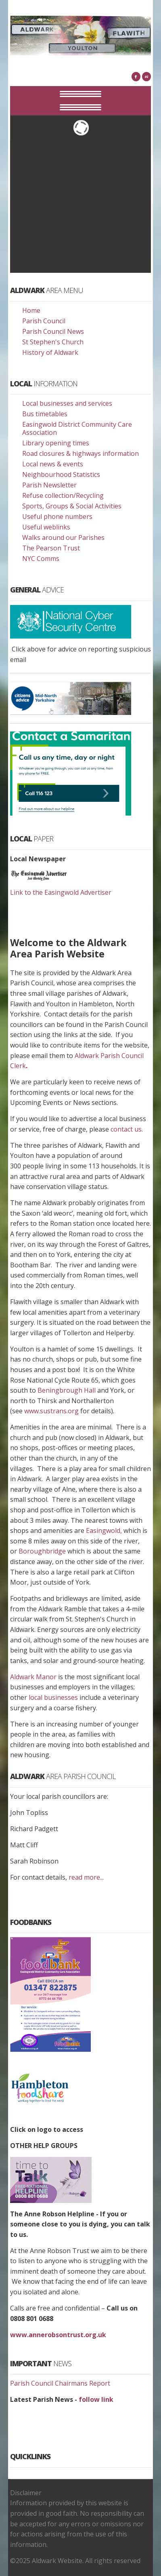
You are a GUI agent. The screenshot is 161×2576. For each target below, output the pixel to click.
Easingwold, (103, 1530)
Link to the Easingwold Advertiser (60, 892)
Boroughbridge (42, 1551)
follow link (95, 2399)
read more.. (85, 1877)
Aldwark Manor (33, 1676)
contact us (126, 1129)
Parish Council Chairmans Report (60, 2383)
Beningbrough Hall (67, 1390)
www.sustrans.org (51, 1410)
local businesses (53, 1697)
